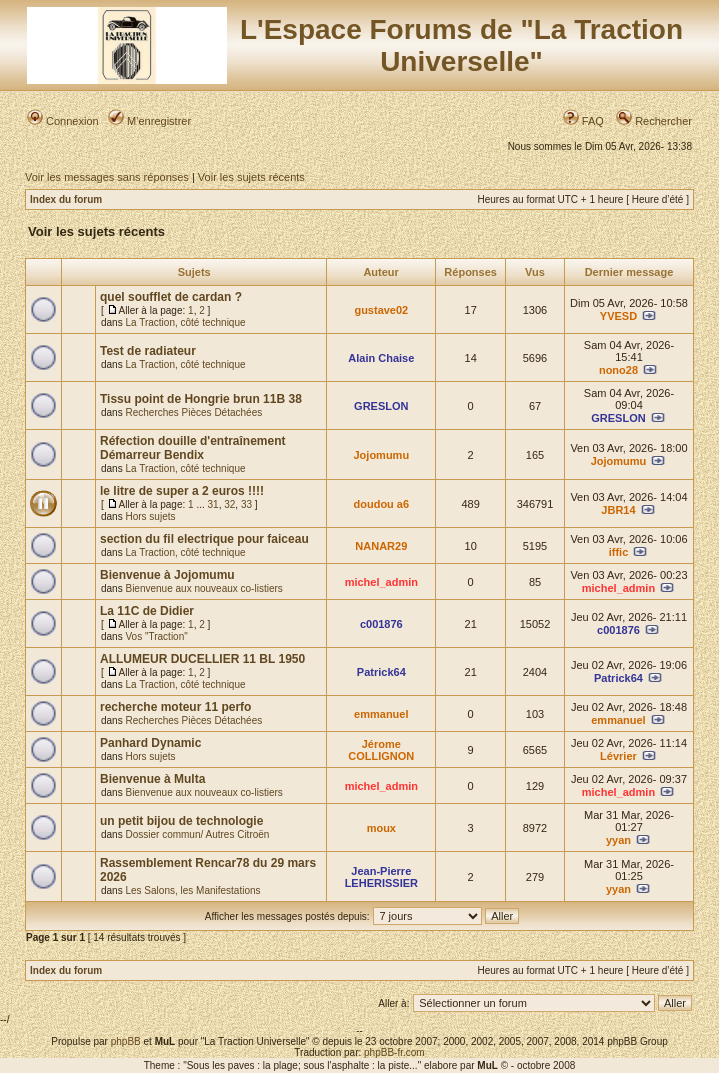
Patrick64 (381, 672)
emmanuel (381, 714)
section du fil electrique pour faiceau (204, 539)
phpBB (126, 1041)
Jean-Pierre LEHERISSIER (381, 877)
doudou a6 (382, 504)
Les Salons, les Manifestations (192, 890)
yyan (618, 840)
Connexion (63, 121)
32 (229, 504)
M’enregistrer (149, 121)
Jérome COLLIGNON (381, 750)
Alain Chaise (381, 358)
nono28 (618, 370)
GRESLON (381, 406)
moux (381, 828)
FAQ (583, 121)
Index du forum (66, 199)
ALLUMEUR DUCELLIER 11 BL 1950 (202, 659)
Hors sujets (150, 516)
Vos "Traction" (156, 636)
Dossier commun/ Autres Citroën (197, 834)
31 (213, 504)
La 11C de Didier (147, 611)
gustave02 (381, 310)
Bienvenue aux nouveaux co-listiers (203, 588)
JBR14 (618, 510)
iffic (619, 552)
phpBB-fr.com (394, 1052)
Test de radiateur (148, 351)
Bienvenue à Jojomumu (167, 575)
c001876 (381, 624)
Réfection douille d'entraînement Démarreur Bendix (193, 448)
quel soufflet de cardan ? (171, 297)
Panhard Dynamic (150, 743)
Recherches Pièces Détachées (193, 412)
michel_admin (381, 582)
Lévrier (618, 756)
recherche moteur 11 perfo (175, 707)
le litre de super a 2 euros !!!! (182, 491)
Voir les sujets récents (251, 177)
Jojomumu (382, 455)
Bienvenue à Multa (152, 779)
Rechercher (654, 121)
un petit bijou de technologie (181, 821)
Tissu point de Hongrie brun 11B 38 (201, 399)
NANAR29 (381, 546)
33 (246, 504)
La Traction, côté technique (185, 322)
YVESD (618, 316)
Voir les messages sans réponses (107, 177)
